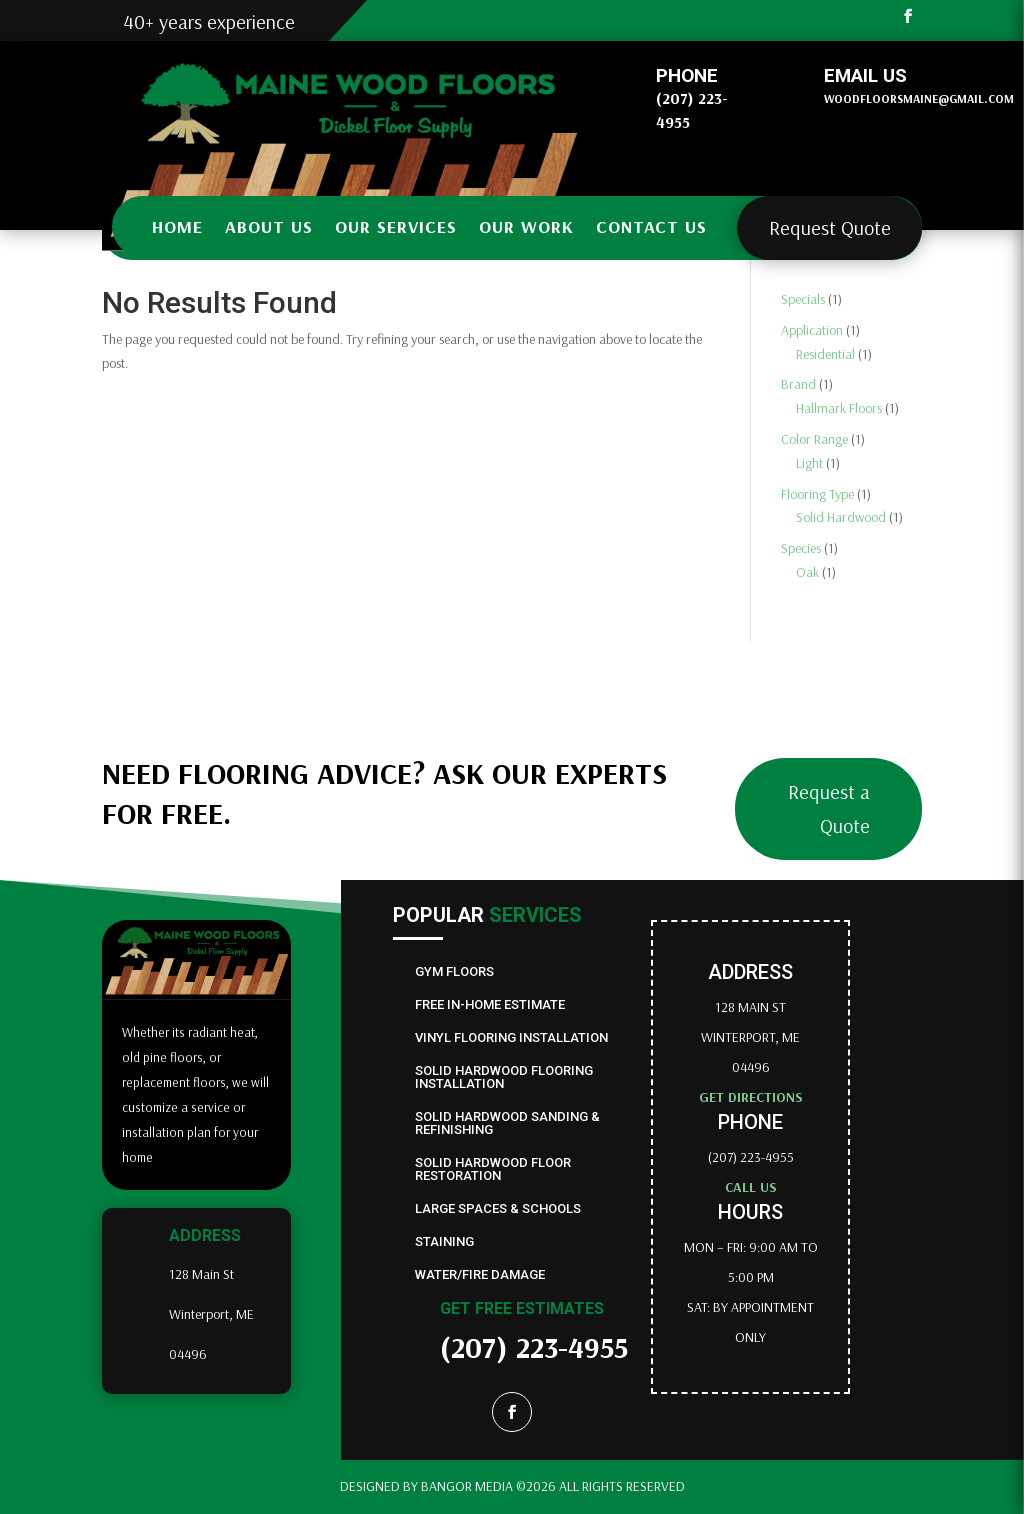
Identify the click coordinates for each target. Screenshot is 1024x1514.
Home (177, 226)
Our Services (396, 226)
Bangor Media (468, 1486)
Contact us (651, 226)
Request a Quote (829, 808)
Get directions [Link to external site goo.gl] (751, 1097)
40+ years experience (209, 21)
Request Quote (830, 227)
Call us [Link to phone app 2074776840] (751, 1187)
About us (269, 226)
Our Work (526, 226)
